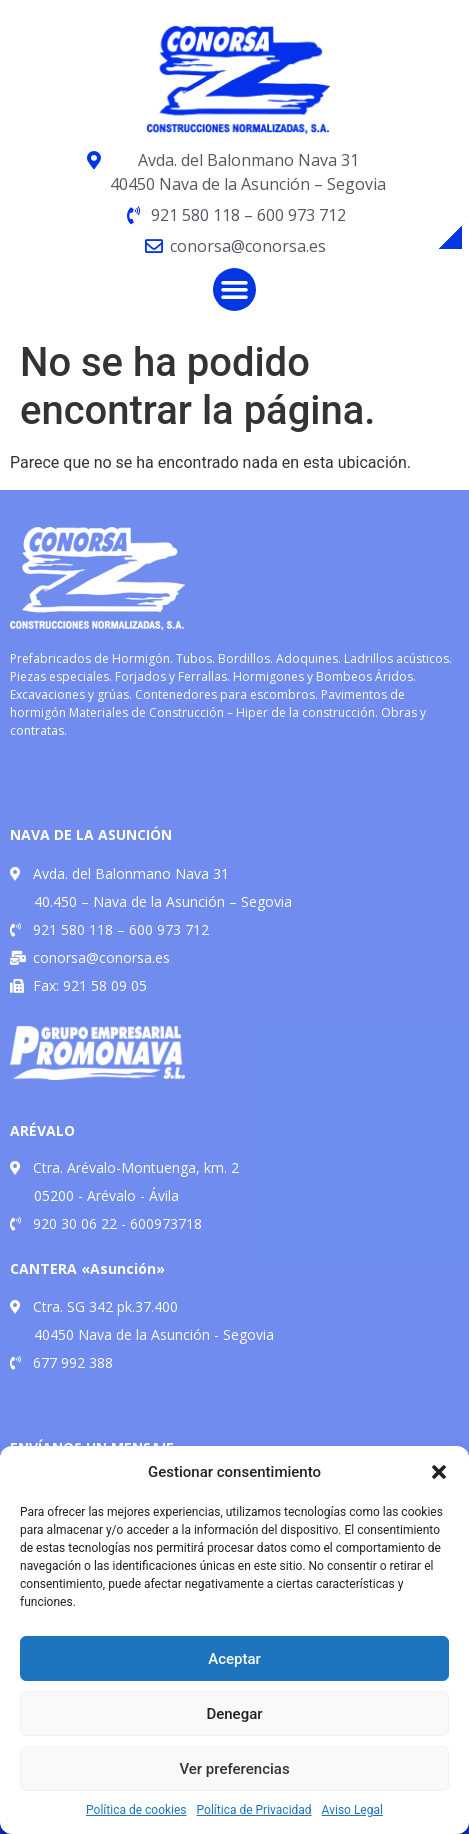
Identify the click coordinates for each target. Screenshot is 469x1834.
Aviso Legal (352, 1810)
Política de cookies (136, 1810)
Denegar (234, 1714)
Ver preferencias (234, 1769)
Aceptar (234, 1659)
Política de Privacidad (254, 1810)
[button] (439, 1472)
